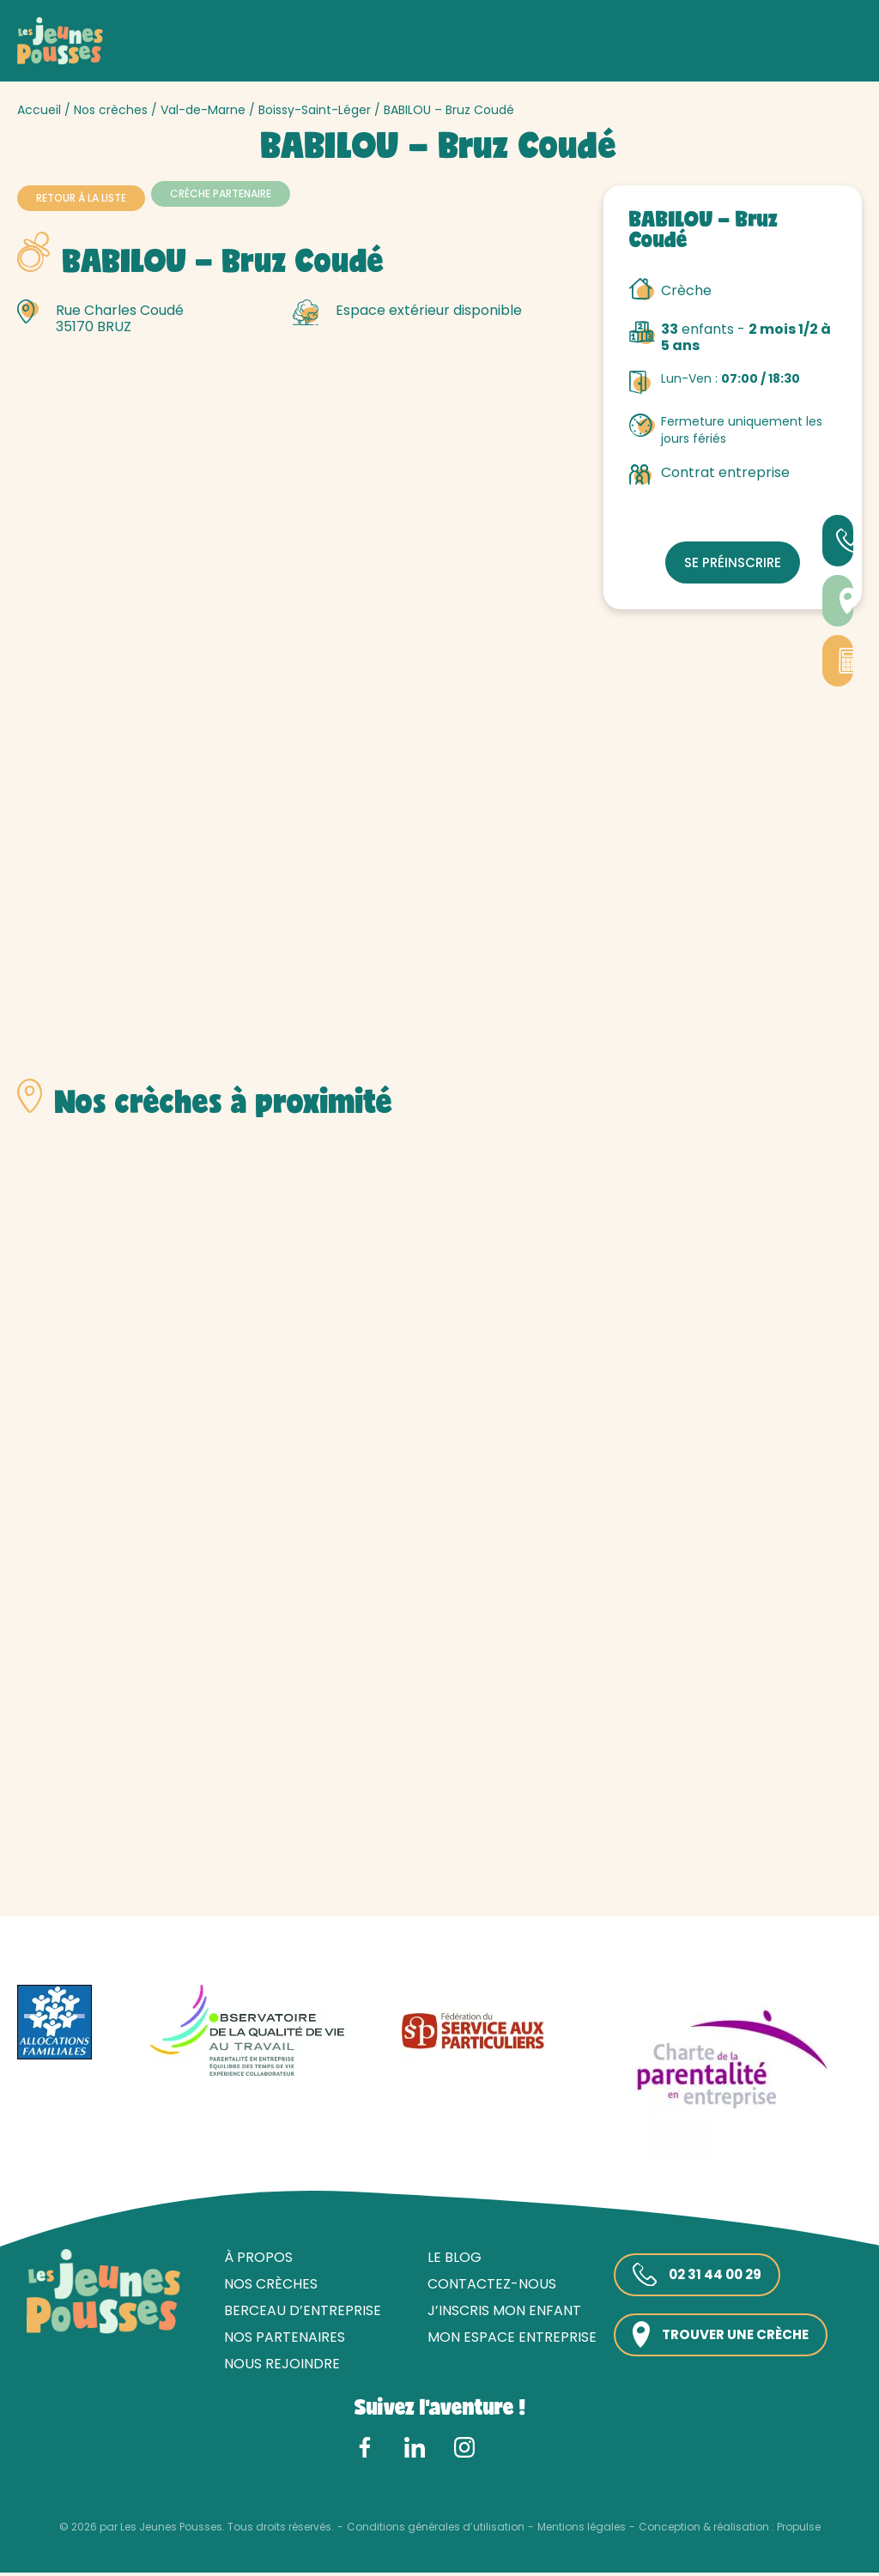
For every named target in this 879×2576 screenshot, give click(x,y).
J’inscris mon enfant (498, 2313)
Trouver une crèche (721, 2338)
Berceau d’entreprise (296, 2313)
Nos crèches (111, 109)
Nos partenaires (278, 2340)
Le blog (448, 2260)
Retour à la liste (81, 197)
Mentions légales (581, 2530)
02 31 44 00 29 (694, 2277)
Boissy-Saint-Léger (314, 109)
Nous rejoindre (276, 2367)
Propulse (799, 2530)
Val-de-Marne (203, 109)
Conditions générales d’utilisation (435, 2530)
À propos (252, 2260)
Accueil (39, 109)
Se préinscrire (733, 562)
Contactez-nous (485, 2286)
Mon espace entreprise (506, 2340)
